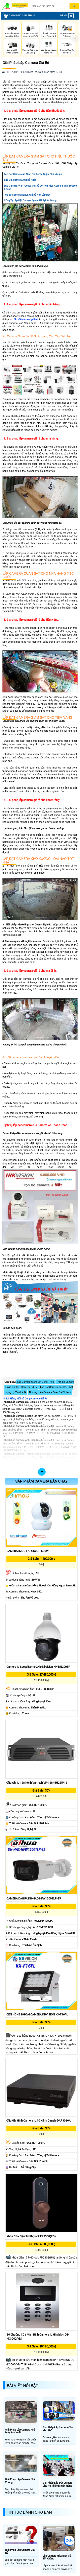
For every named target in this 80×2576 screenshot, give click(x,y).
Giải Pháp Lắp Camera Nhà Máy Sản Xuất (20, 2431)
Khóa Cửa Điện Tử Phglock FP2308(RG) (31, 2236)
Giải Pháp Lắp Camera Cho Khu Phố (58, 2429)
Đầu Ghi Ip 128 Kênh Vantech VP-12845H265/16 (36, 1782)
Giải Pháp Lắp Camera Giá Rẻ (25, 63)
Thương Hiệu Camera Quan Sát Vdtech (50, 1392)
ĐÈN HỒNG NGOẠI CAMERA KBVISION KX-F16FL (37, 2014)
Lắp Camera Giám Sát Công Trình (35, 1381)
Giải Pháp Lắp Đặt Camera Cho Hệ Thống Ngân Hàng (57, 2484)
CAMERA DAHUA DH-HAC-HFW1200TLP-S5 (33, 1898)
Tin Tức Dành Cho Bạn (29, 2512)
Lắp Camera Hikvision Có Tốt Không (57, 2557)
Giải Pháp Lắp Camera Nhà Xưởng (20, 2481)
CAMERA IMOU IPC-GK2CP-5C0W (27, 1551)
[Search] (50, 6)
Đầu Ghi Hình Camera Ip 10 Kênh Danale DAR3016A (38, 2120)
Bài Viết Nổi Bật (22, 2385)
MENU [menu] (67, 15)
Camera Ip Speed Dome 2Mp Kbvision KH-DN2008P (38, 1666)
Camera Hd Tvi (29, 1387)
